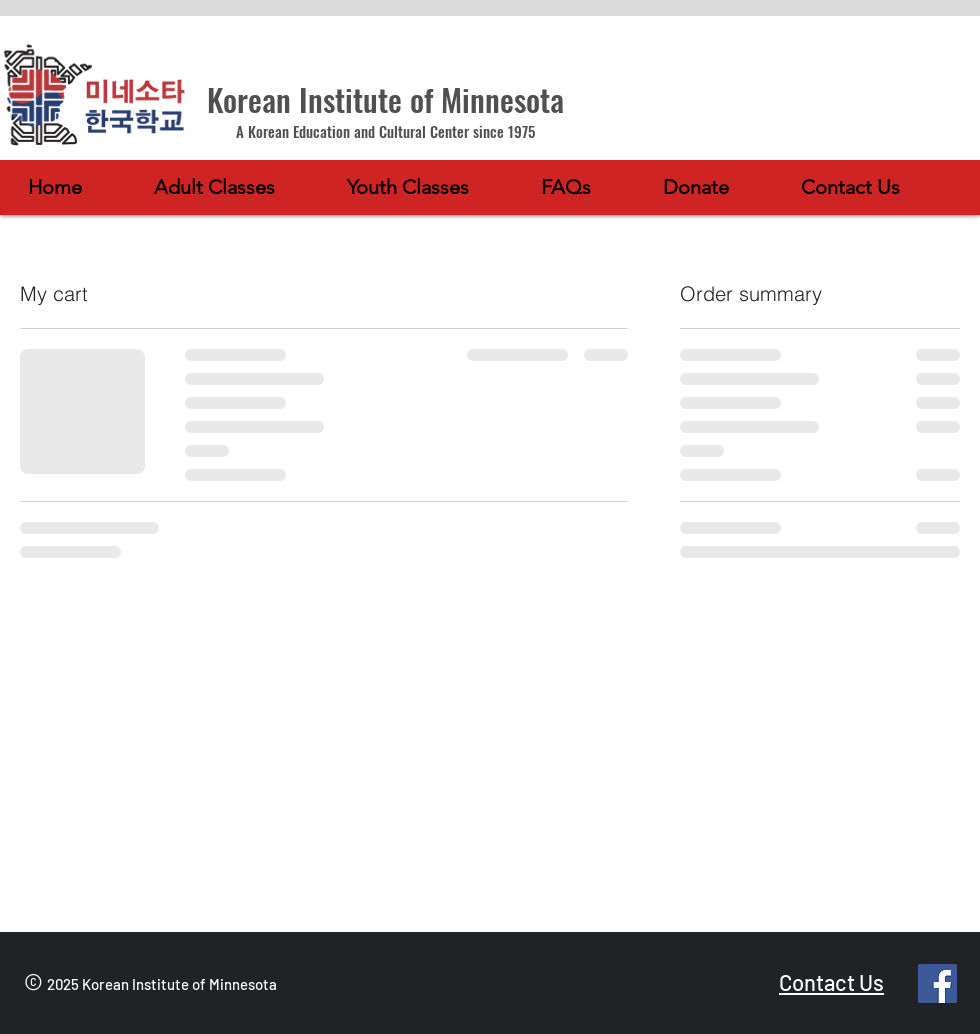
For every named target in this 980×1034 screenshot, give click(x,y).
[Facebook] (937, 983)
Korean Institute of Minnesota (385, 99)
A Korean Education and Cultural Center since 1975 (385, 131)
